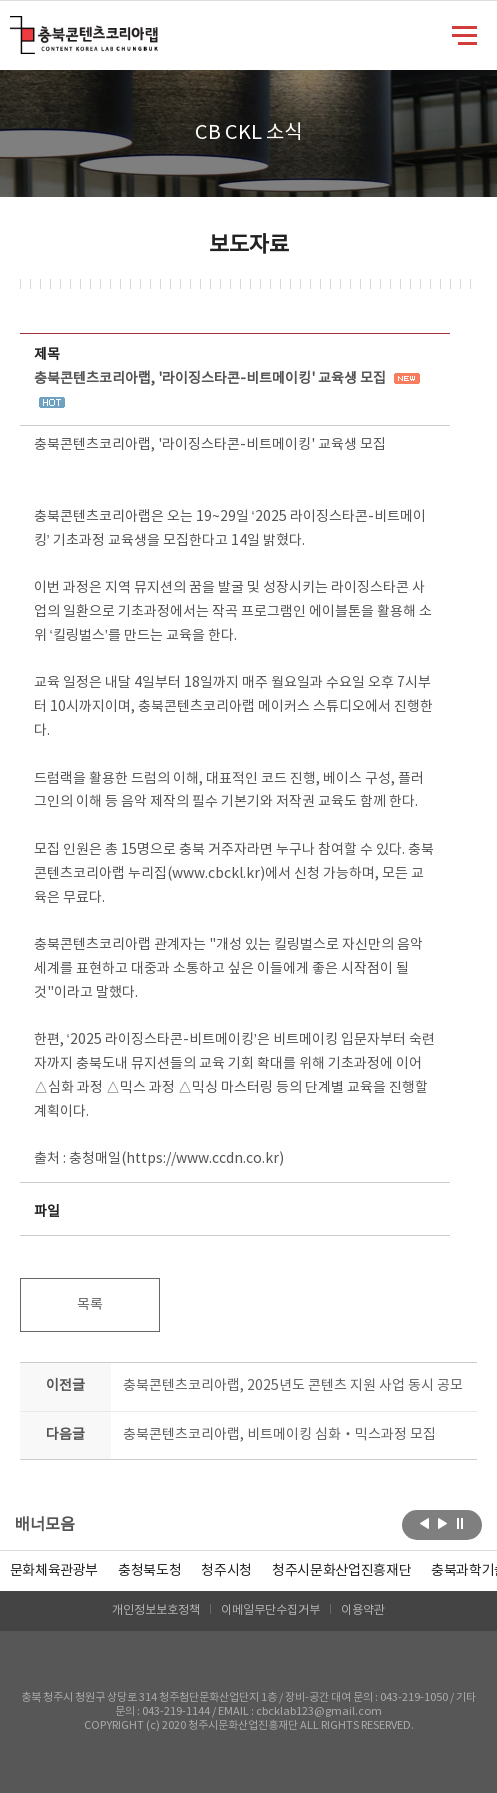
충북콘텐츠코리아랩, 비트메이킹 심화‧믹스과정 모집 (279, 1435)
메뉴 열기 (464, 34)
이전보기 (424, 1523)
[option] (149, 1571)
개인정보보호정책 (156, 1610)
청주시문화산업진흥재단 (341, 1571)
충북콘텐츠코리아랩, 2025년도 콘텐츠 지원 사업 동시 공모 (293, 1386)
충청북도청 (149, 1571)
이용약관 (363, 1610)
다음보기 (442, 1523)
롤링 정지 (460, 1523)
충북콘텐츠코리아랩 (14, 27)
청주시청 (226, 1571)
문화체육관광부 (54, 1571)
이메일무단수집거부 (270, 1610)
